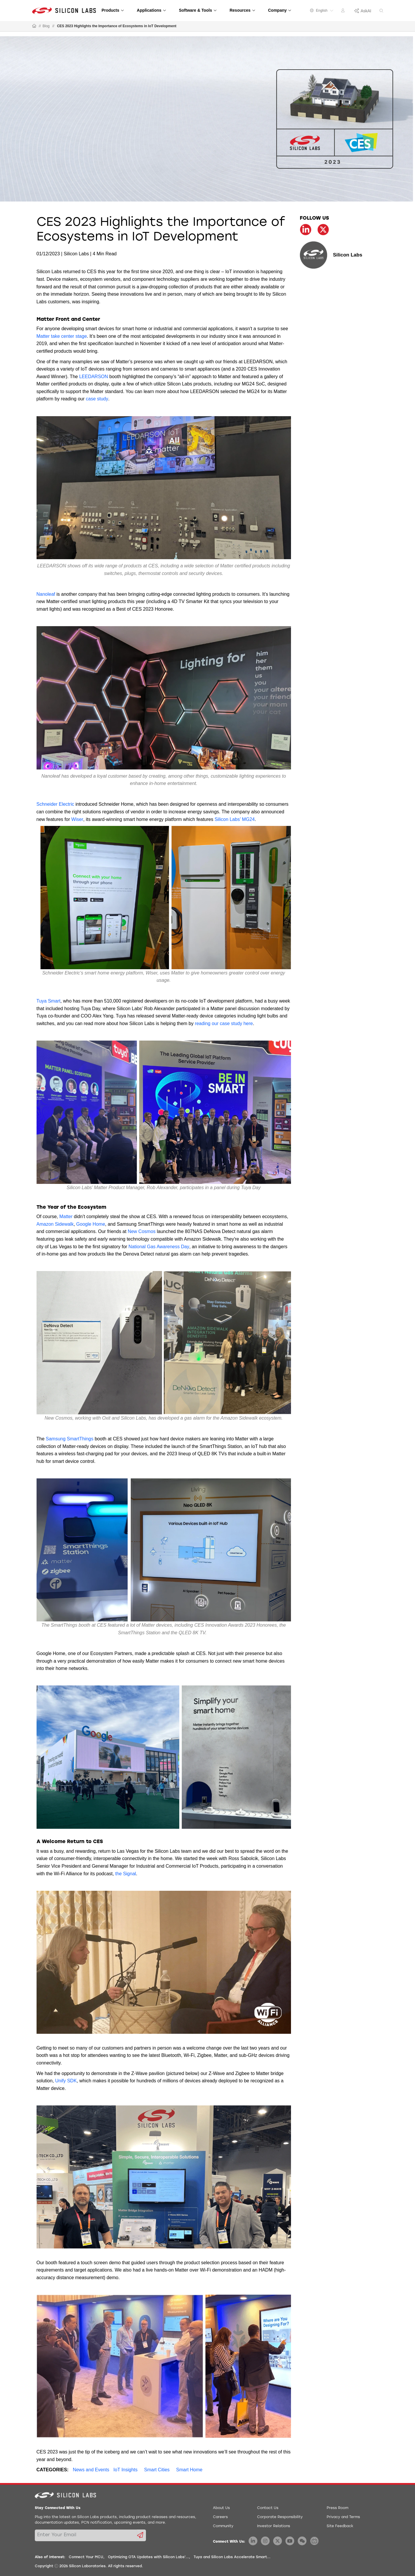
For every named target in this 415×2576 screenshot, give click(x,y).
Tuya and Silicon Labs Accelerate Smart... (232, 2557)
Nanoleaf (46, 594)
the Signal (125, 1873)
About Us (221, 2508)
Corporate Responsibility (280, 2517)
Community (223, 2526)
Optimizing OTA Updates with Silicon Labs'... (148, 2557)
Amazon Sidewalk (55, 1224)
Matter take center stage (62, 336)
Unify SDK (66, 2080)
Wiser (77, 819)
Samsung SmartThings (70, 1438)
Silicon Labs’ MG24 (235, 819)
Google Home (90, 1224)
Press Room (337, 2508)
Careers (220, 2517)
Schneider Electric (55, 804)
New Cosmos (142, 1231)
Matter (66, 1216)
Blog (46, 26)
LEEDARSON (93, 376)
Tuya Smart (49, 1000)
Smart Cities (157, 2469)
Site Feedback (340, 2526)
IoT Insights (125, 2469)
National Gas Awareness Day (158, 1246)
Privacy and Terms (343, 2517)
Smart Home (189, 2469)
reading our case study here (224, 1023)
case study (97, 398)
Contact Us (267, 2508)
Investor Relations (273, 2526)
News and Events (91, 2469)
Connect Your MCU (86, 2557)
